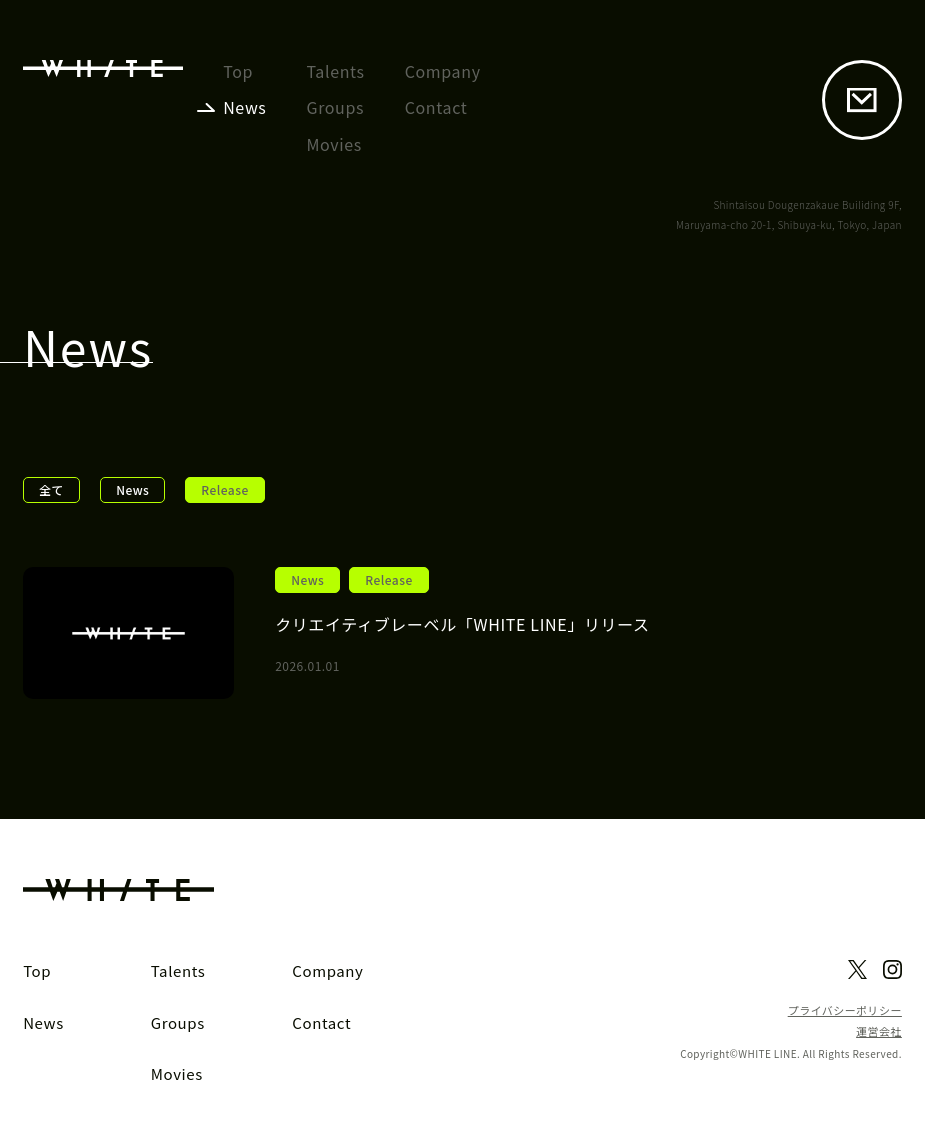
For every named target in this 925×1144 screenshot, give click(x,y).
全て (51, 489)
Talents (335, 71)
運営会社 (879, 1031)
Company (443, 71)
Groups (335, 107)
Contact (436, 107)
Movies (334, 144)
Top (238, 71)
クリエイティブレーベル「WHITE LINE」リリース (462, 624)
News (132, 489)
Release (388, 579)
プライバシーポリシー (845, 1010)
